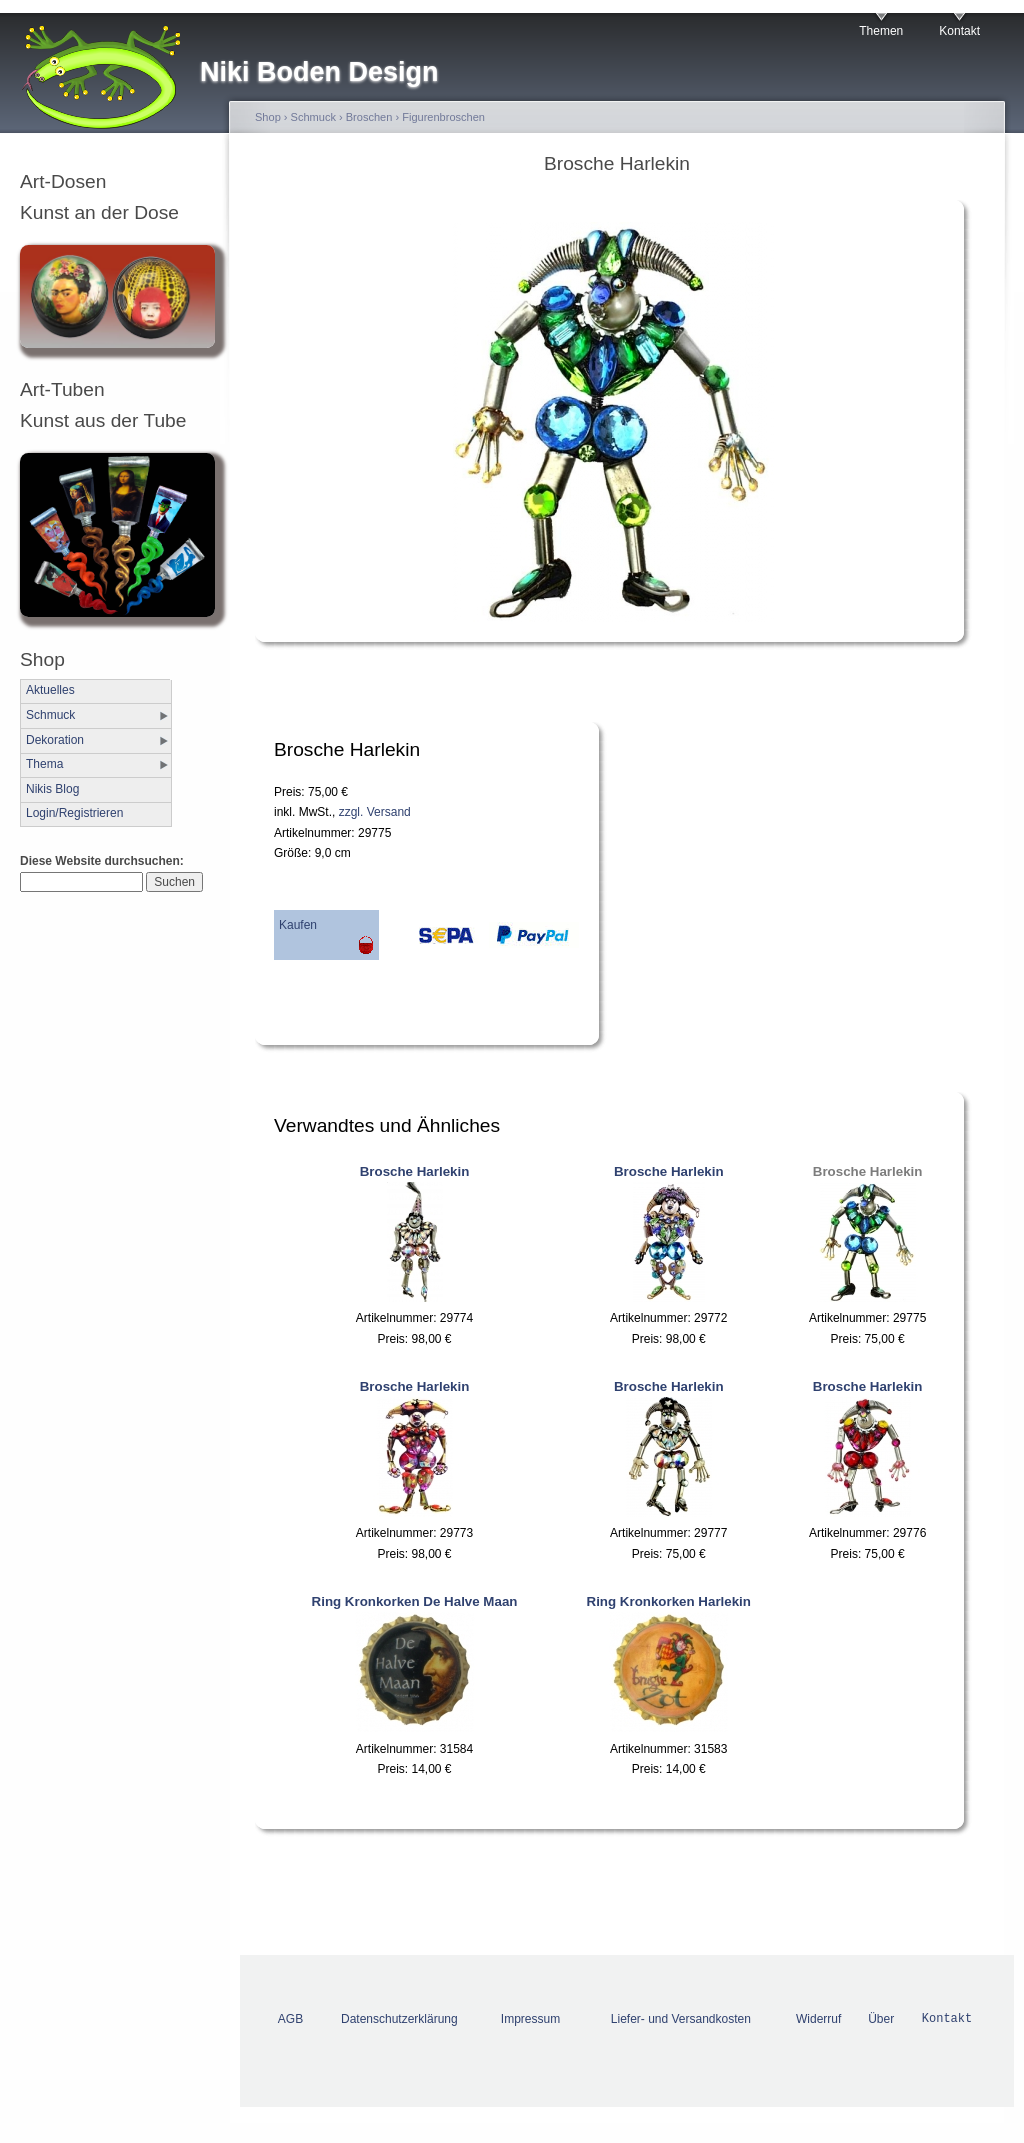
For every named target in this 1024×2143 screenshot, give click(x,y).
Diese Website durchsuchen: (102, 861)
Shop (268, 117)
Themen (881, 31)
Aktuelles (50, 690)
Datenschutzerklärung (399, 2019)
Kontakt (959, 31)
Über (881, 2019)
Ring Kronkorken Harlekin (669, 1601)
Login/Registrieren (74, 813)
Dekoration (55, 740)
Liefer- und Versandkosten (681, 2019)
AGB (290, 2019)
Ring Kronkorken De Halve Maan (415, 1601)
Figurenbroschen (443, 117)
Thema (44, 764)
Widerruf (818, 2019)
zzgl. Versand (375, 812)
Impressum (530, 2019)
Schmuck (50, 715)
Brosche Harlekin (415, 1171)
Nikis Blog (52, 789)
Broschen (369, 117)
